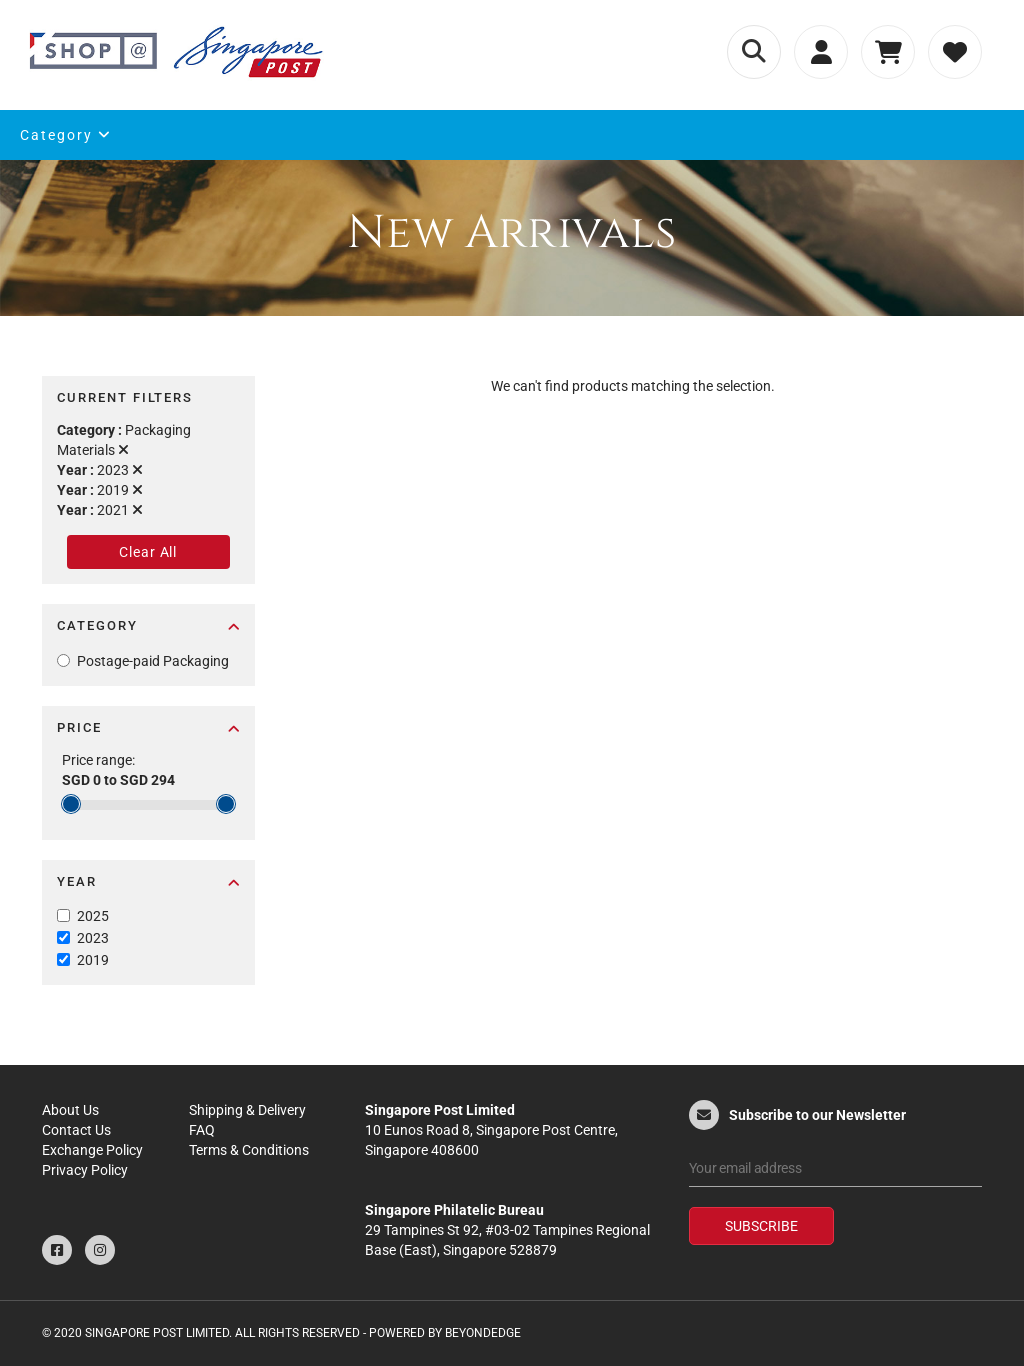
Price (148, 727)
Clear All (148, 552)
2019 (93, 960)
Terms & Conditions (249, 1150)
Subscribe (761, 1226)
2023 (93, 938)
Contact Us (76, 1130)
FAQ (202, 1130)
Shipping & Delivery (247, 1110)
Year (148, 881)
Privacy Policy (85, 1170)
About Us (70, 1110)
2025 (93, 916)
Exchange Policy (92, 1150)
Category (66, 135)
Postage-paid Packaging (153, 661)
